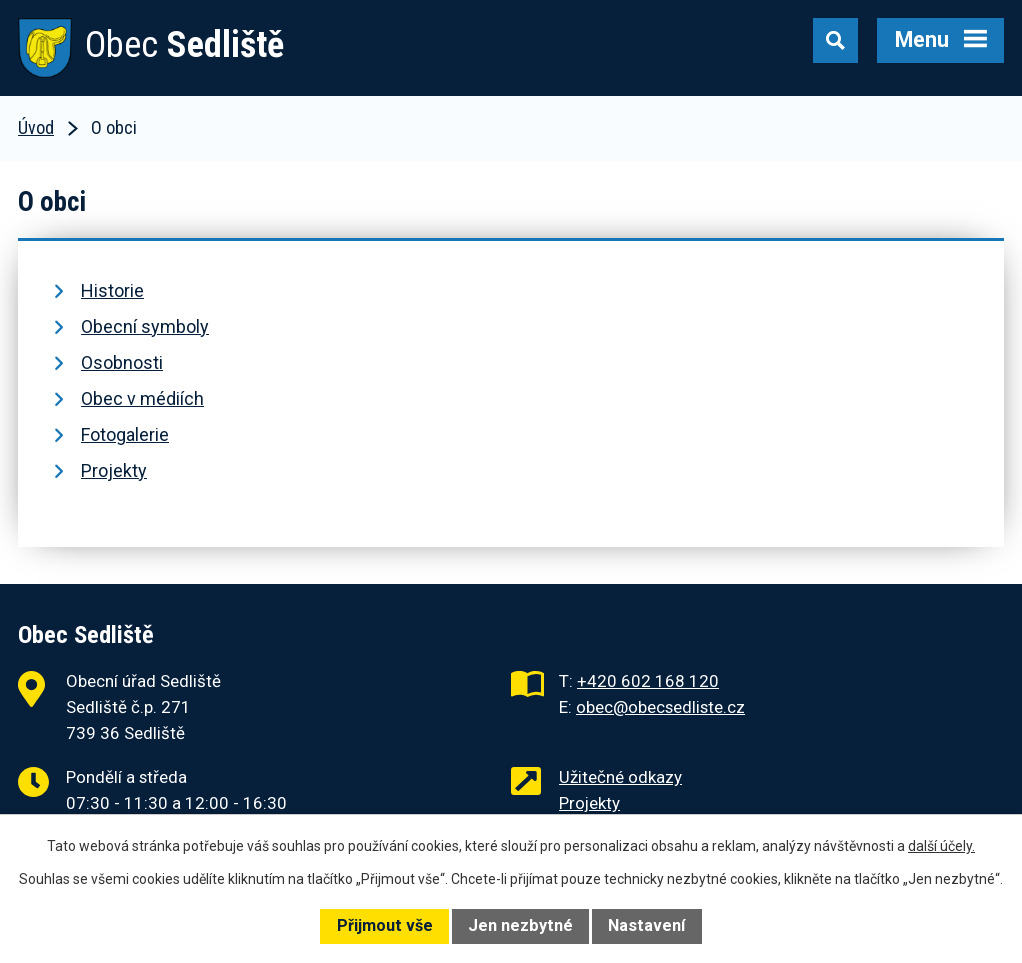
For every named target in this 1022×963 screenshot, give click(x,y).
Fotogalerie (125, 434)
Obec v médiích (142, 398)
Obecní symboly (145, 326)
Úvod (36, 127)
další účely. (941, 846)
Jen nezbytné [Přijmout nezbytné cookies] (520, 925)
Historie (112, 290)
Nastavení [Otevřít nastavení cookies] (646, 925)
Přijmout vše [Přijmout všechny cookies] (385, 925)
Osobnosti (122, 362)
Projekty (114, 470)
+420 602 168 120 (648, 681)
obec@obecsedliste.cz (660, 707)
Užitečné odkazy (620, 777)
